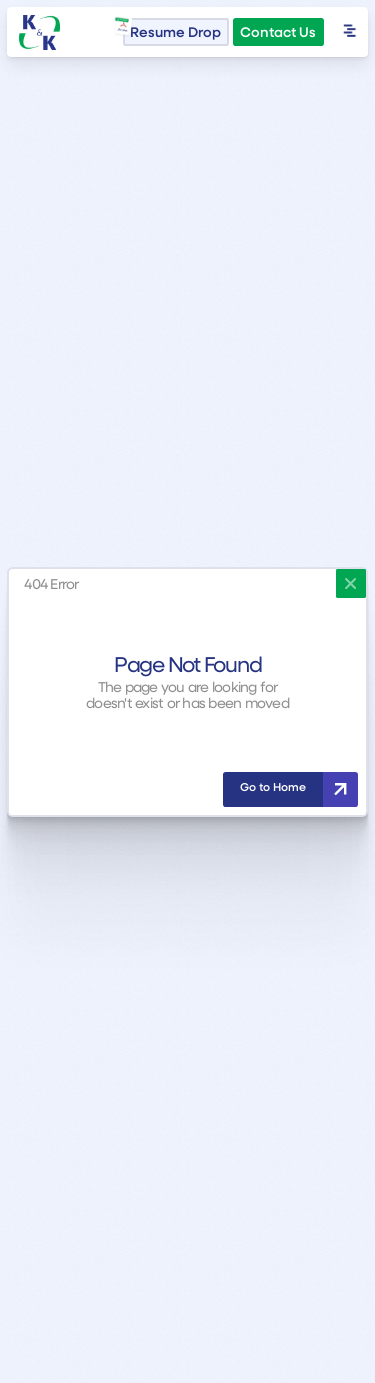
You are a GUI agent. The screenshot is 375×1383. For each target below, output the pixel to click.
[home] (40, 32)
